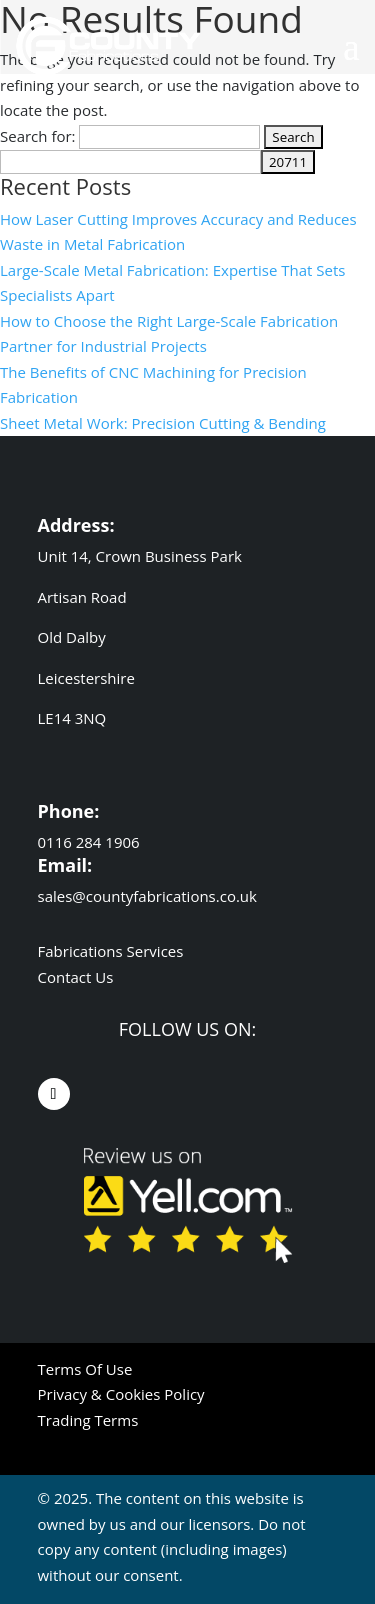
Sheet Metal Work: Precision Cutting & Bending (163, 423)
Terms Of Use (85, 1369)
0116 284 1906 (91, 842)
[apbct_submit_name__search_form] (288, 162)
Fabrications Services (111, 951)
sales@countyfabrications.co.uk (147, 896)
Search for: (38, 136)
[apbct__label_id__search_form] (130, 162)
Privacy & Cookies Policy (121, 1394)
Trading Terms (88, 1420)
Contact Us (76, 977)
